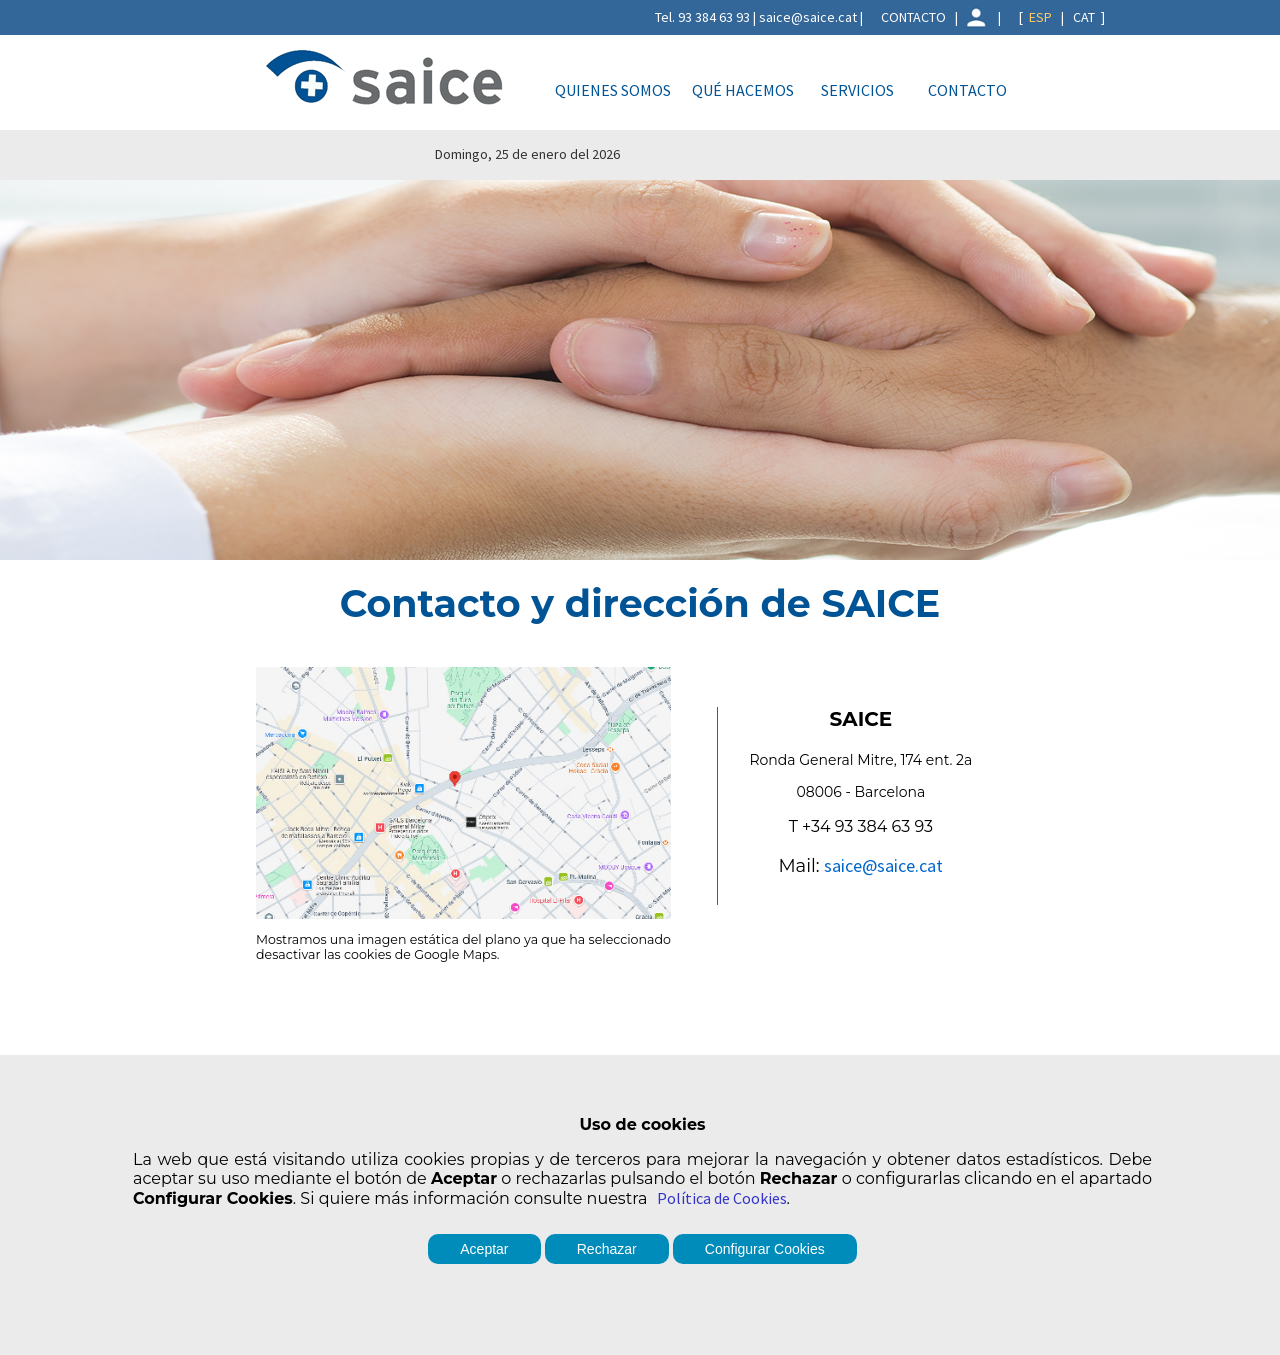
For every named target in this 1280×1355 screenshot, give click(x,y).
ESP (1040, 17)
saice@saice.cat (883, 865)
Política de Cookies (722, 1198)
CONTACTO (913, 17)
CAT (1084, 17)
